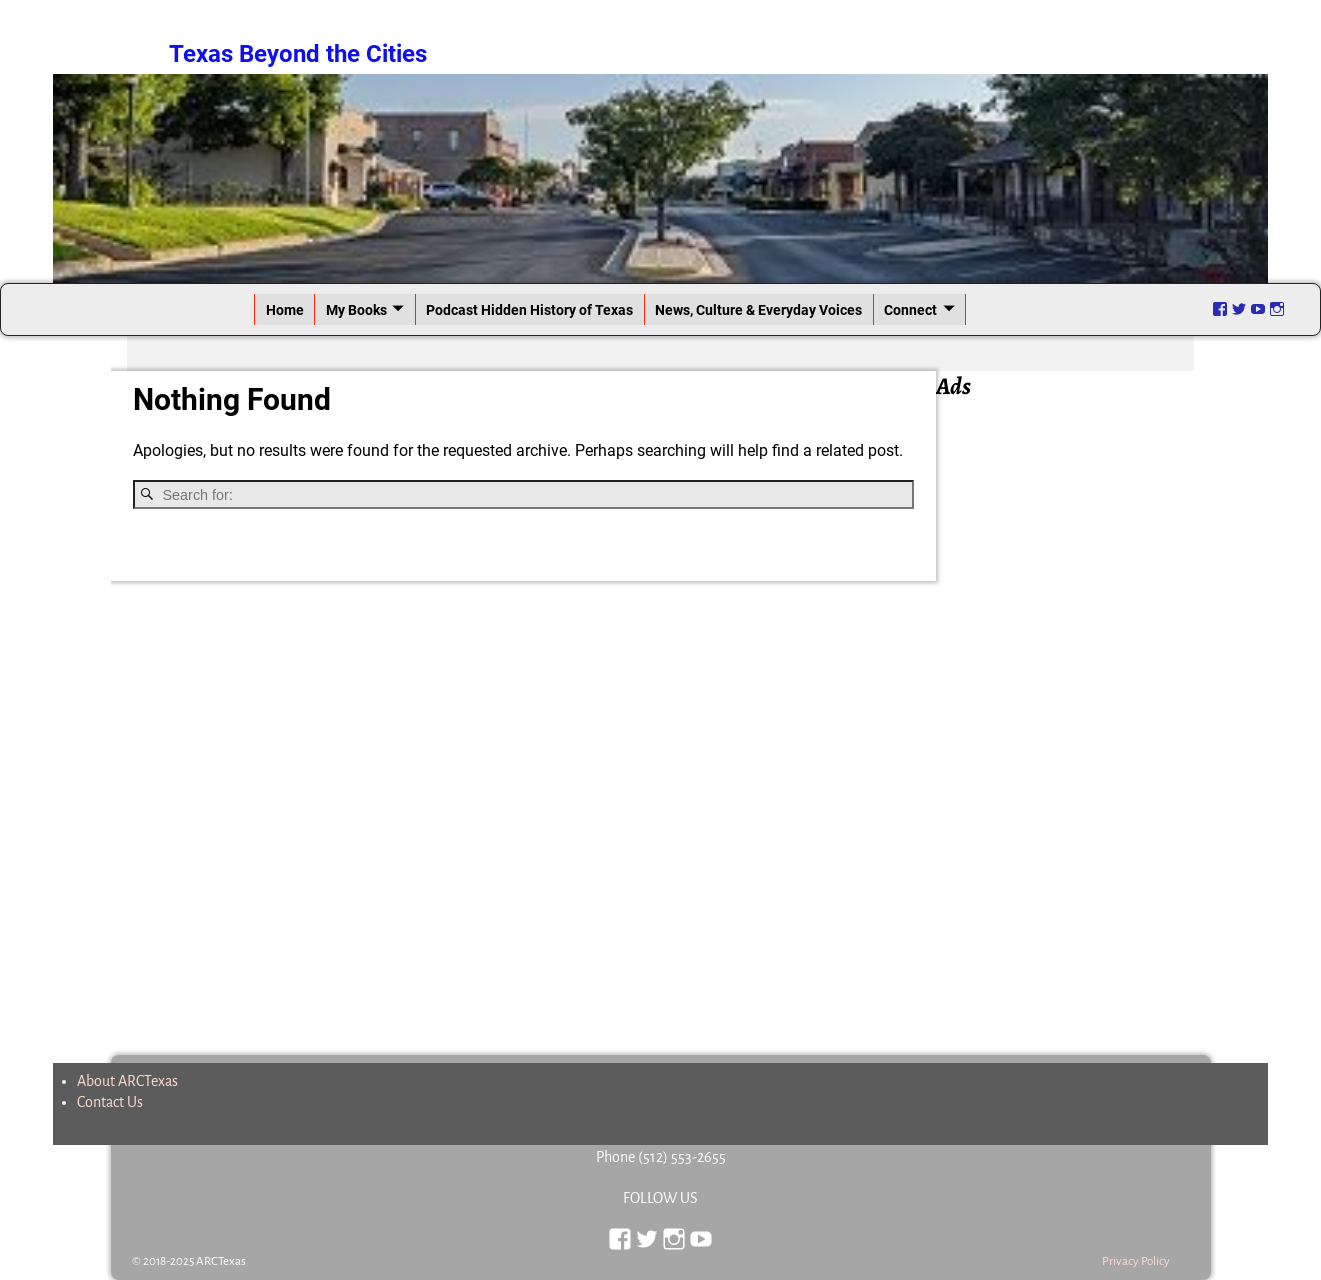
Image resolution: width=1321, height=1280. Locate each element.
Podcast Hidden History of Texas (529, 310)
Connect (910, 310)
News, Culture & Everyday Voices (758, 310)
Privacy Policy (1136, 1261)
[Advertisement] (1073, 704)
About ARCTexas (127, 1081)
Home (285, 310)
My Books (356, 310)
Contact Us (110, 1102)
